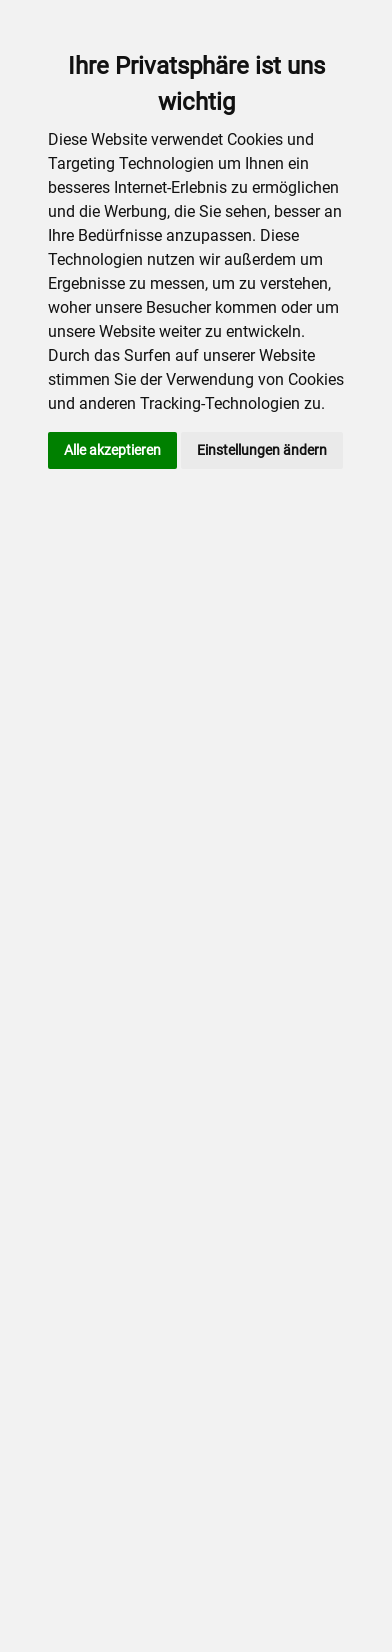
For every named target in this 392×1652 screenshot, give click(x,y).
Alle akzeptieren (112, 450)
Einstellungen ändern (262, 450)
